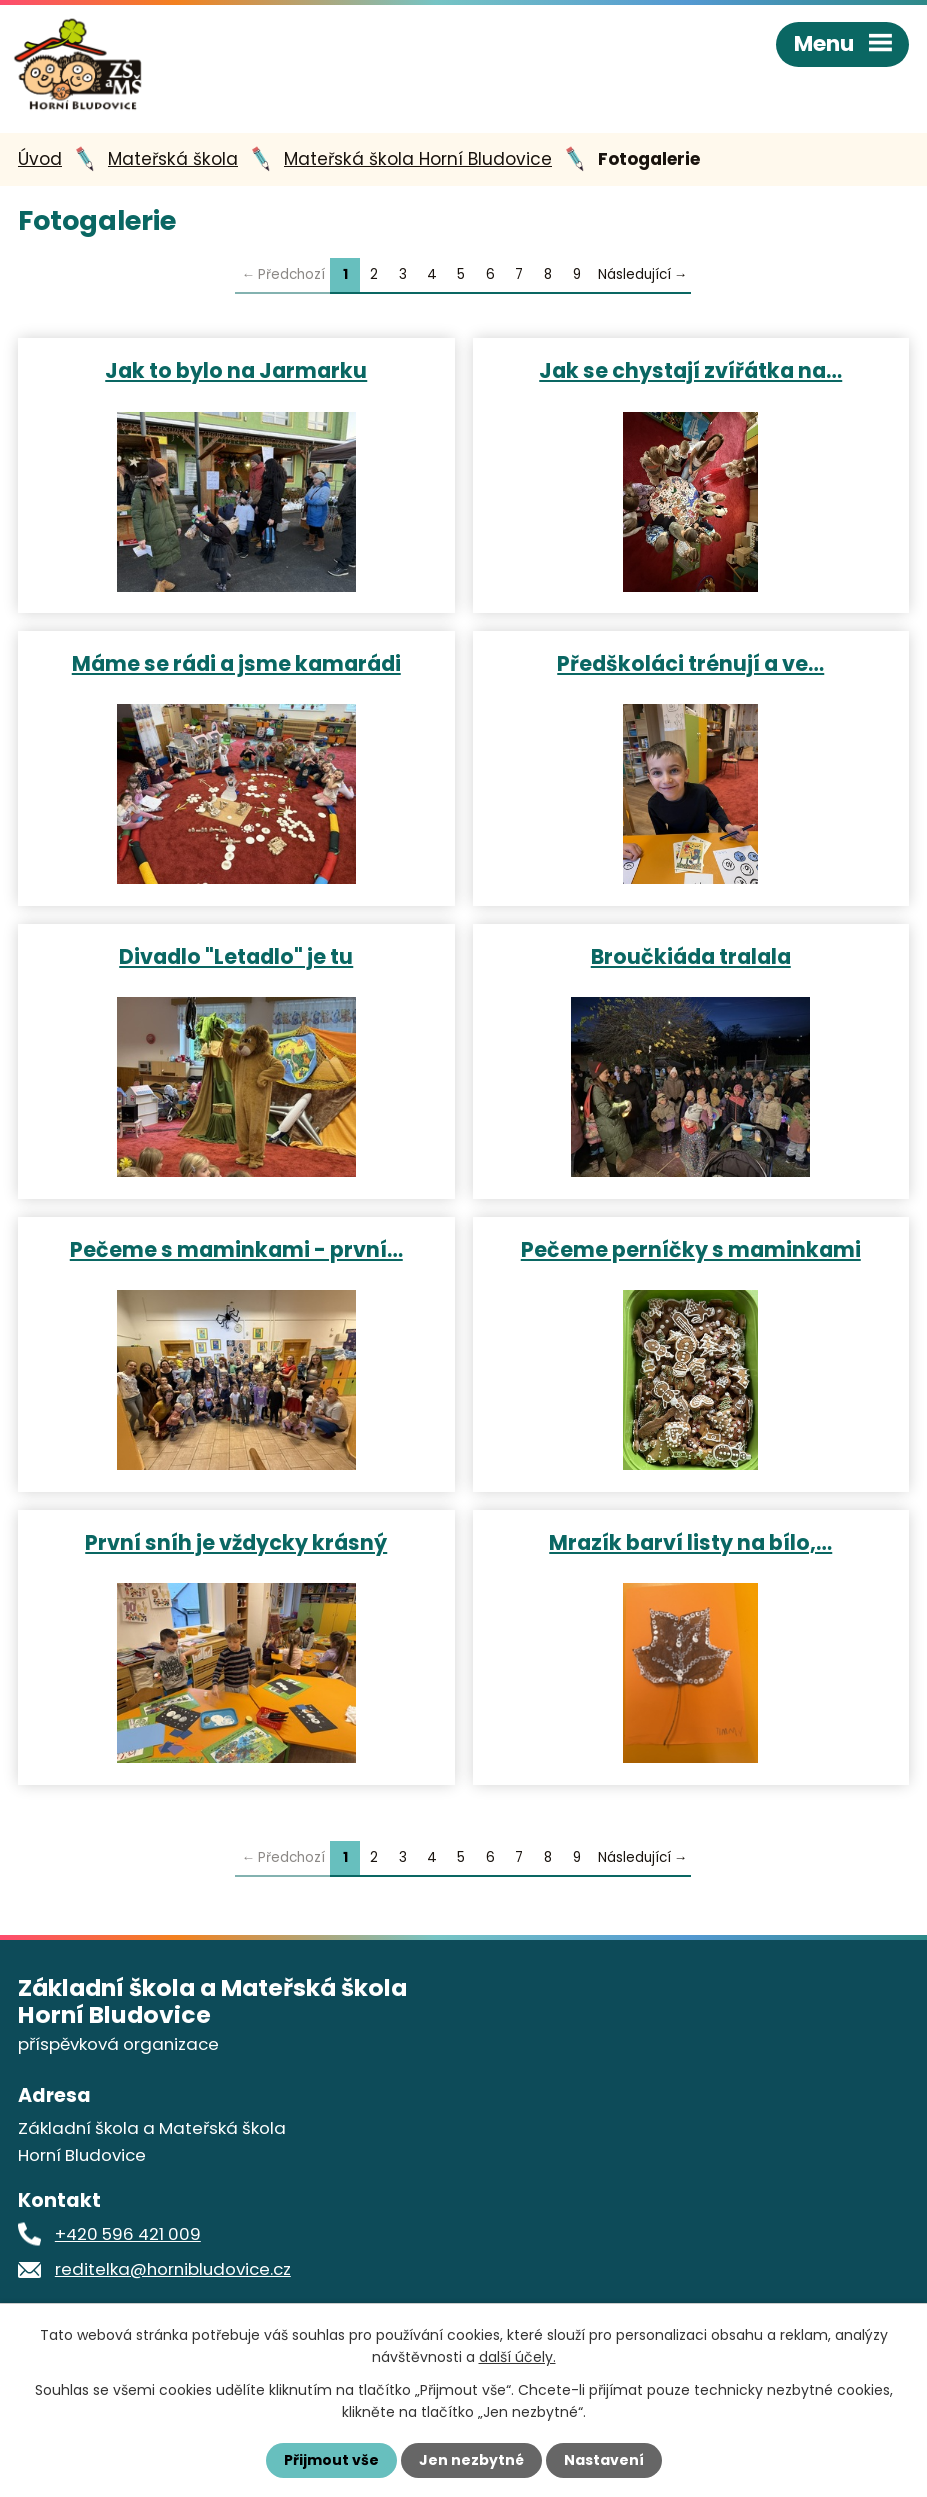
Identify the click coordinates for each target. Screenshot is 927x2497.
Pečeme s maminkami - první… (236, 1249)
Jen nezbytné (471, 2460)
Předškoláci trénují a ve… (690, 663)
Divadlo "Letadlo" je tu (236, 956)
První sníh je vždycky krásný (236, 1542)
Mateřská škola (173, 159)
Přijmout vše (331, 2460)
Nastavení (604, 2460)
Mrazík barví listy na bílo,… (690, 1542)
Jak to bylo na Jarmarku (236, 370)
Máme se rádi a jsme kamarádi (236, 663)
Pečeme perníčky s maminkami (691, 1249)
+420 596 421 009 (128, 2234)
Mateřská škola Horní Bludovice (418, 159)
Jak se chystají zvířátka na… (690, 370)
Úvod (40, 159)
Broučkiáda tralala (691, 956)
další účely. (517, 2357)
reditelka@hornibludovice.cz (173, 2269)
